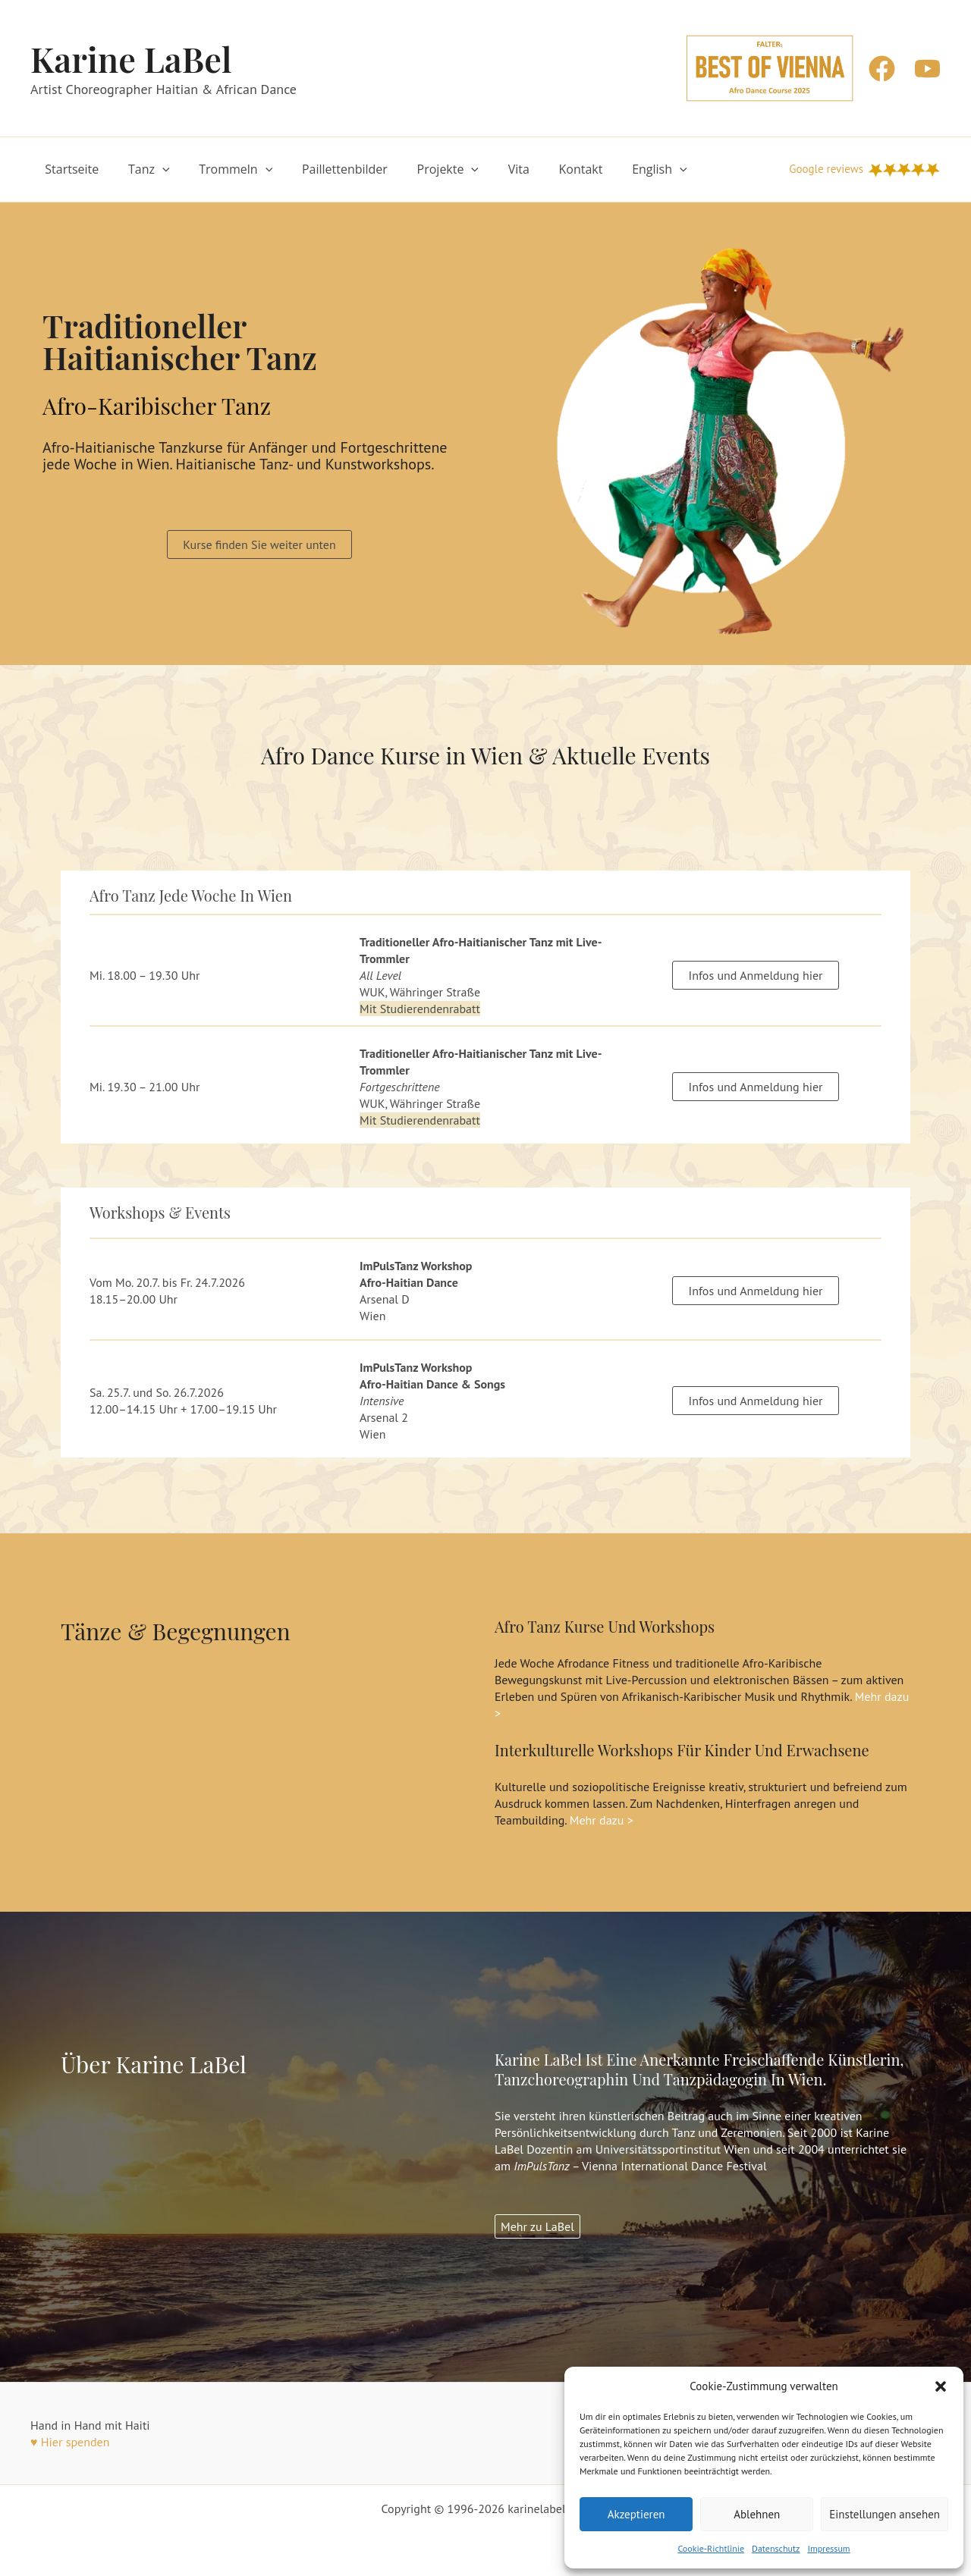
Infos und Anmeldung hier (755, 975)
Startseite (69, 169)
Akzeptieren (636, 2514)
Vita (490, 169)
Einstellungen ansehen (884, 2514)
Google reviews (826, 169)
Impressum (828, 2548)
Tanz (141, 169)
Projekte (425, 169)
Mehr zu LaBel (537, 2226)
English (621, 169)
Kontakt (548, 169)
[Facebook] (882, 68)
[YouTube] (927, 68)
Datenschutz (776, 2548)
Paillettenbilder (327, 169)
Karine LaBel (131, 58)
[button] (940, 2386)
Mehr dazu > (601, 1820)
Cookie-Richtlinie (710, 2548)
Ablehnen (757, 2514)
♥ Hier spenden (69, 2441)
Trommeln (223, 169)
